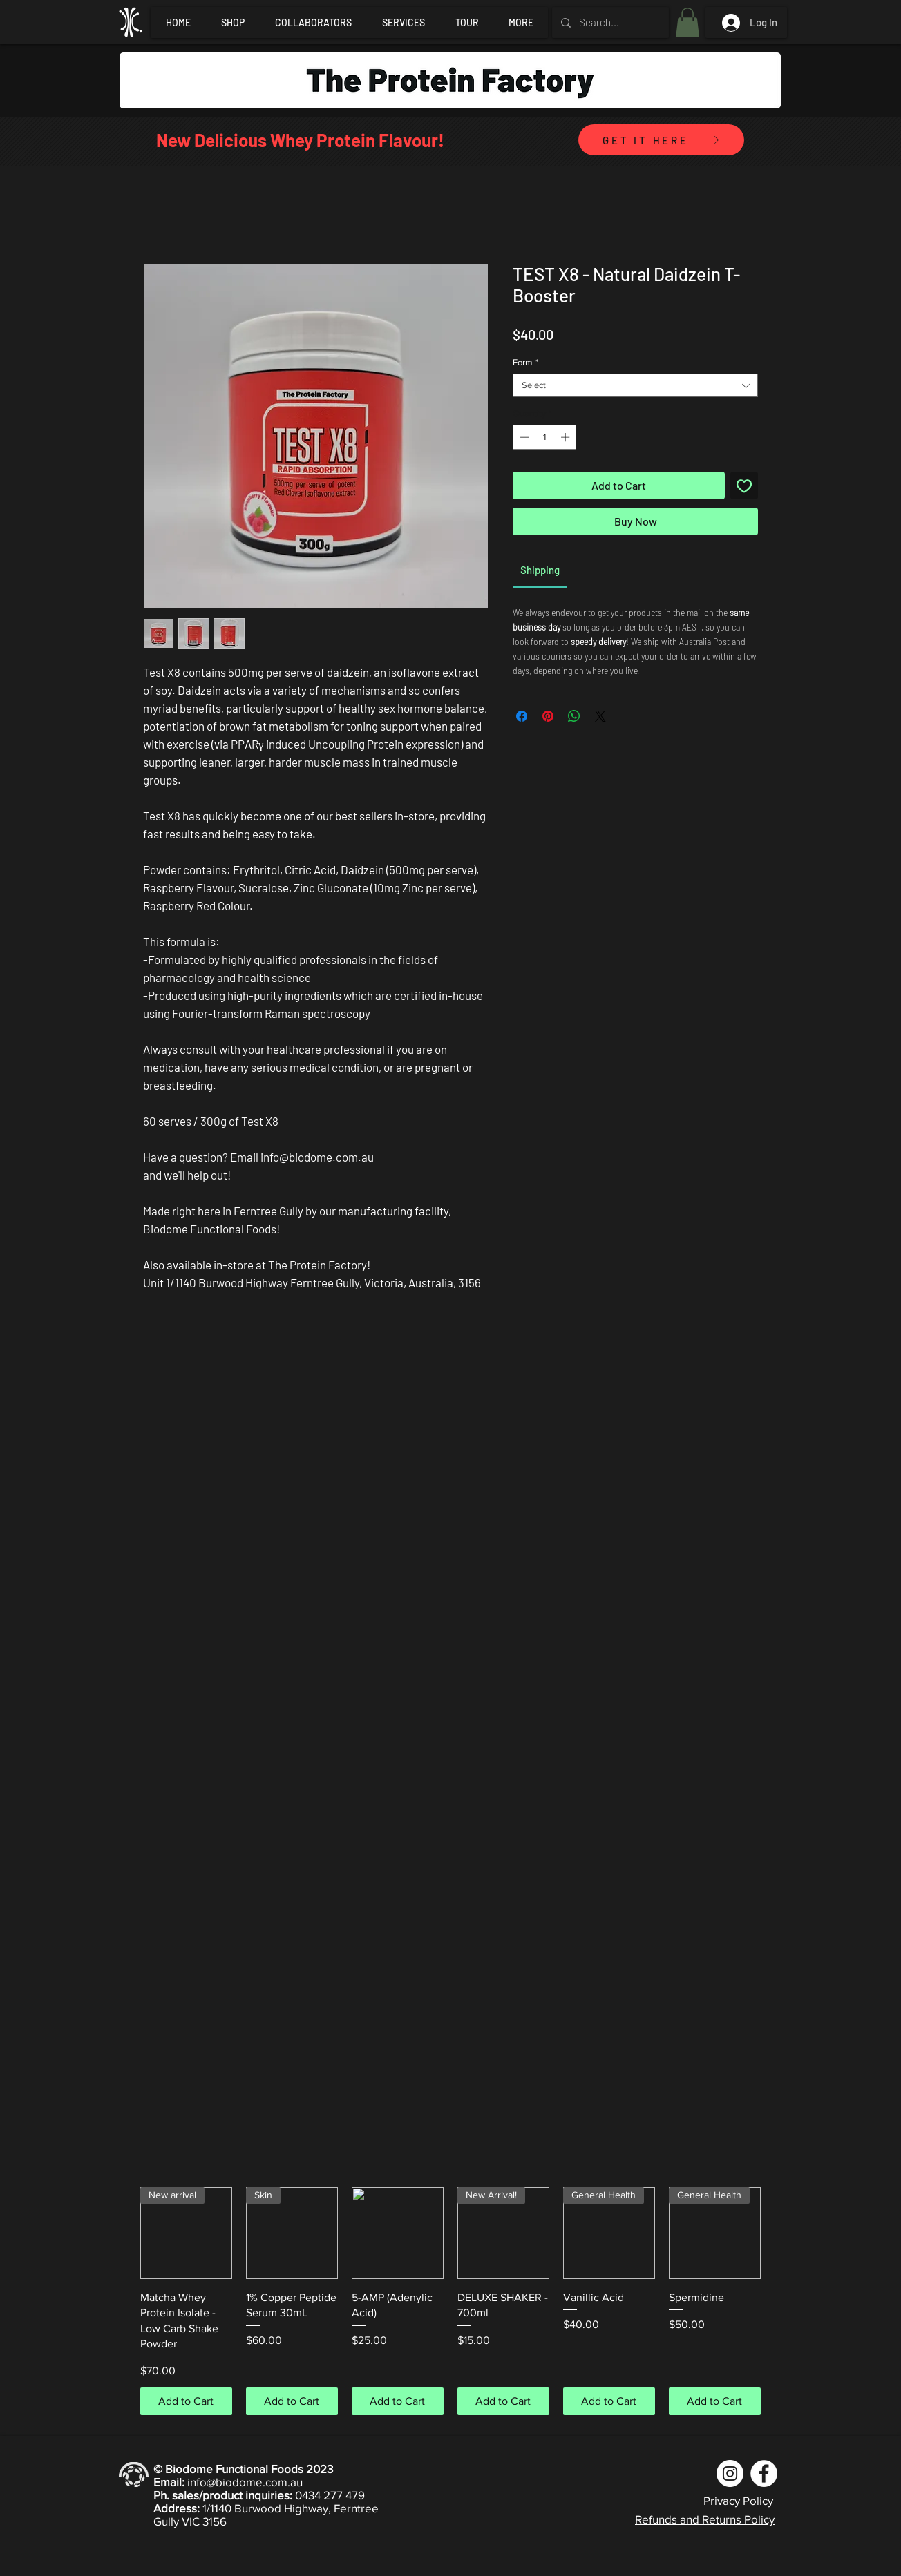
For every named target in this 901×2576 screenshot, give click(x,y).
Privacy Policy (738, 2500)
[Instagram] (730, 2473)
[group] (450, 2301)
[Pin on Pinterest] (548, 716)
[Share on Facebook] (521, 716)
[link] (540, 570)
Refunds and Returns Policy (705, 2519)
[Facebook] (763, 2473)
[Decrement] (523, 437)
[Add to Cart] (186, 2401)
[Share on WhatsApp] (574, 716)
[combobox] (635, 385)
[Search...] (609, 22)
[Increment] (566, 437)
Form (525, 362)
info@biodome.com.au (245, 2481)
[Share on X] (600, 716)
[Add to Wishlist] (744, 485)
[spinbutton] (544, 437)
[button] (687, 22)
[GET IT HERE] (661, 139)
